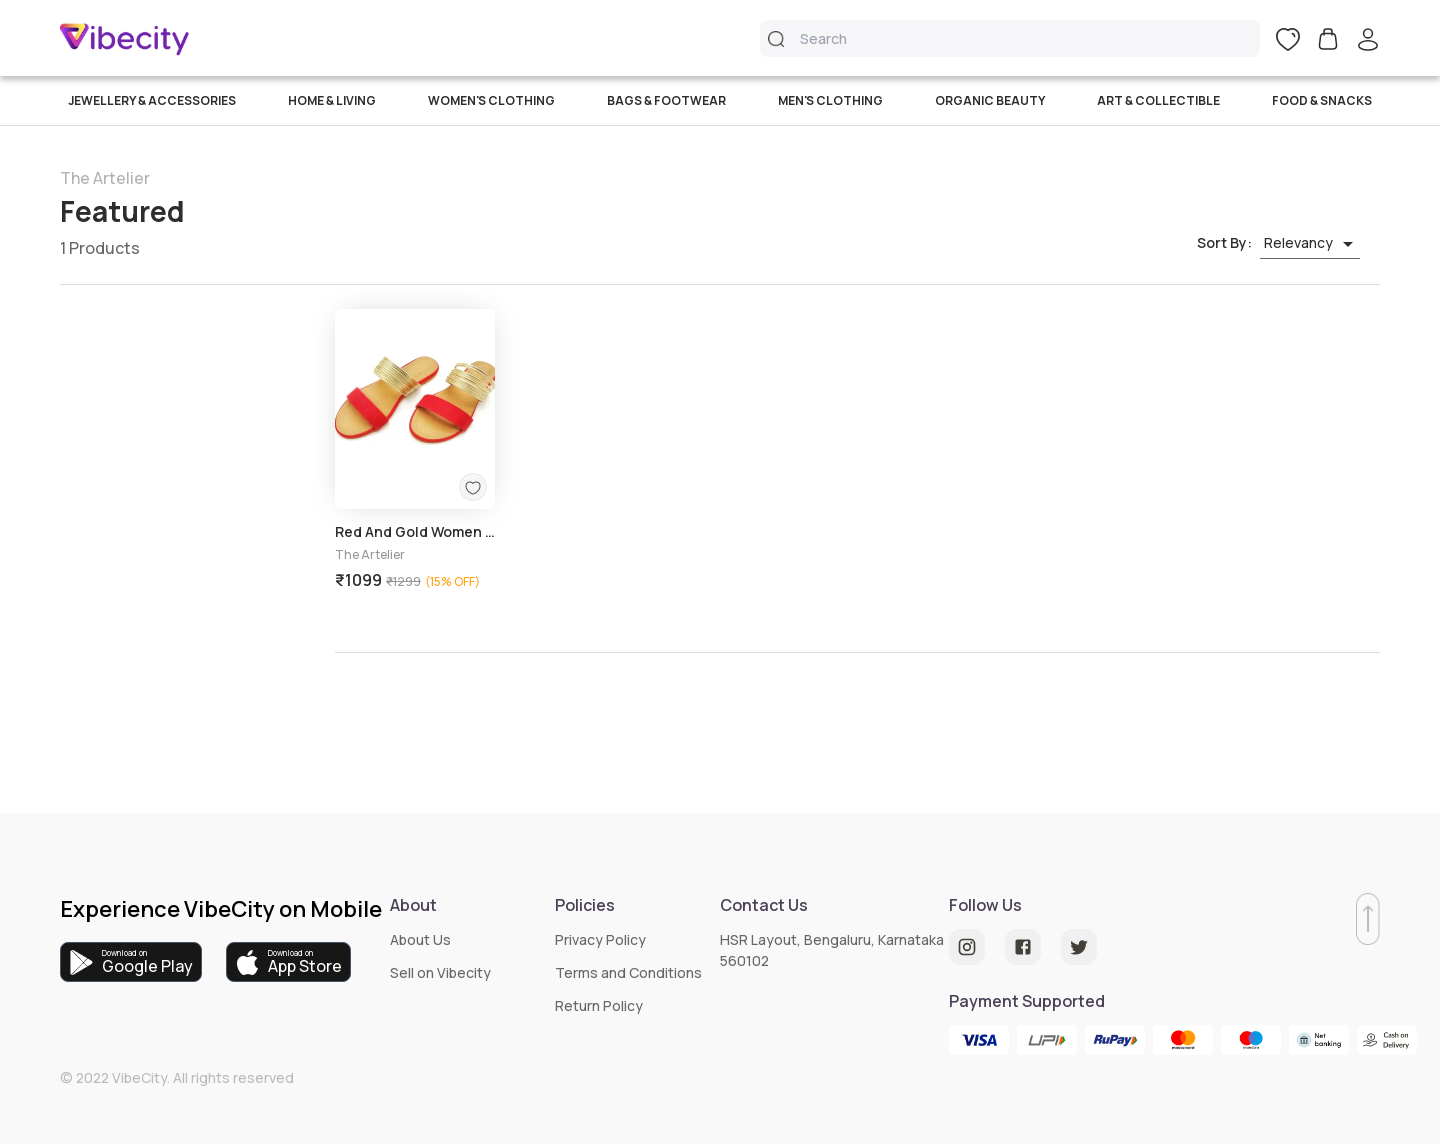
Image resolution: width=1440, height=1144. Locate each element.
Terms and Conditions (628, 972)
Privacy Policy (600, 939)
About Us (420, 939)
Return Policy (599, 1005)
